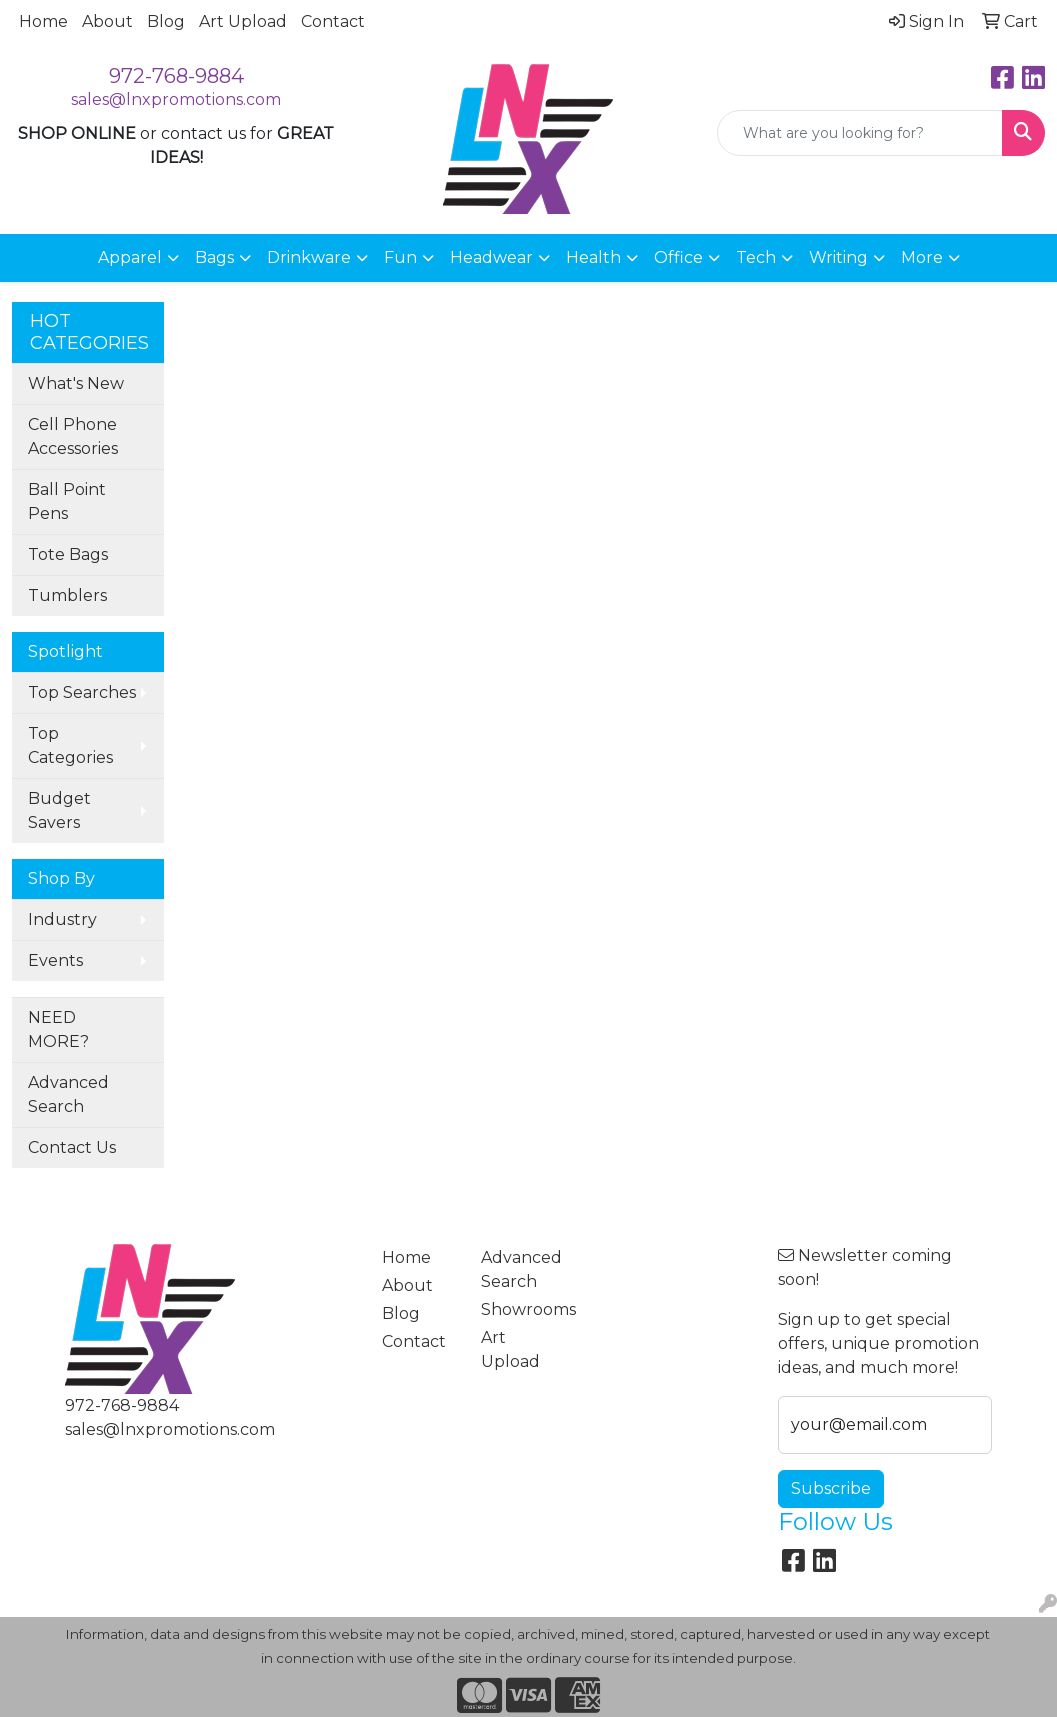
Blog (166, 21)
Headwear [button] (491, 257)
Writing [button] (838, 257)
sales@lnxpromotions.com (176, 99)
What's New (76, 383)
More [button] (922, 257)
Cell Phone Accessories (73, 436)
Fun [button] (400, 257)
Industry (62, 919)
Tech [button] (756, 257)
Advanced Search (68, 1094)
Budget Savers (59, 810)
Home (43, 21)
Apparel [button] (130, 257)
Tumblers (67, 595)
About (107, 21)
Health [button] (593, 257)
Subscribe (831, 1488)
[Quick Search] (860, 133)
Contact (333, 21)
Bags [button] (214, 257)
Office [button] (678, 257)
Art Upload (243, 21)
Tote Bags (68, 554)
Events (55, 960)
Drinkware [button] (309, 257)
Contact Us (72, 1147)
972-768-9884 (176, 76)
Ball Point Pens (67, 501)
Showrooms (518, 1309)
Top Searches (82, 692)
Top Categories (70, 745)
